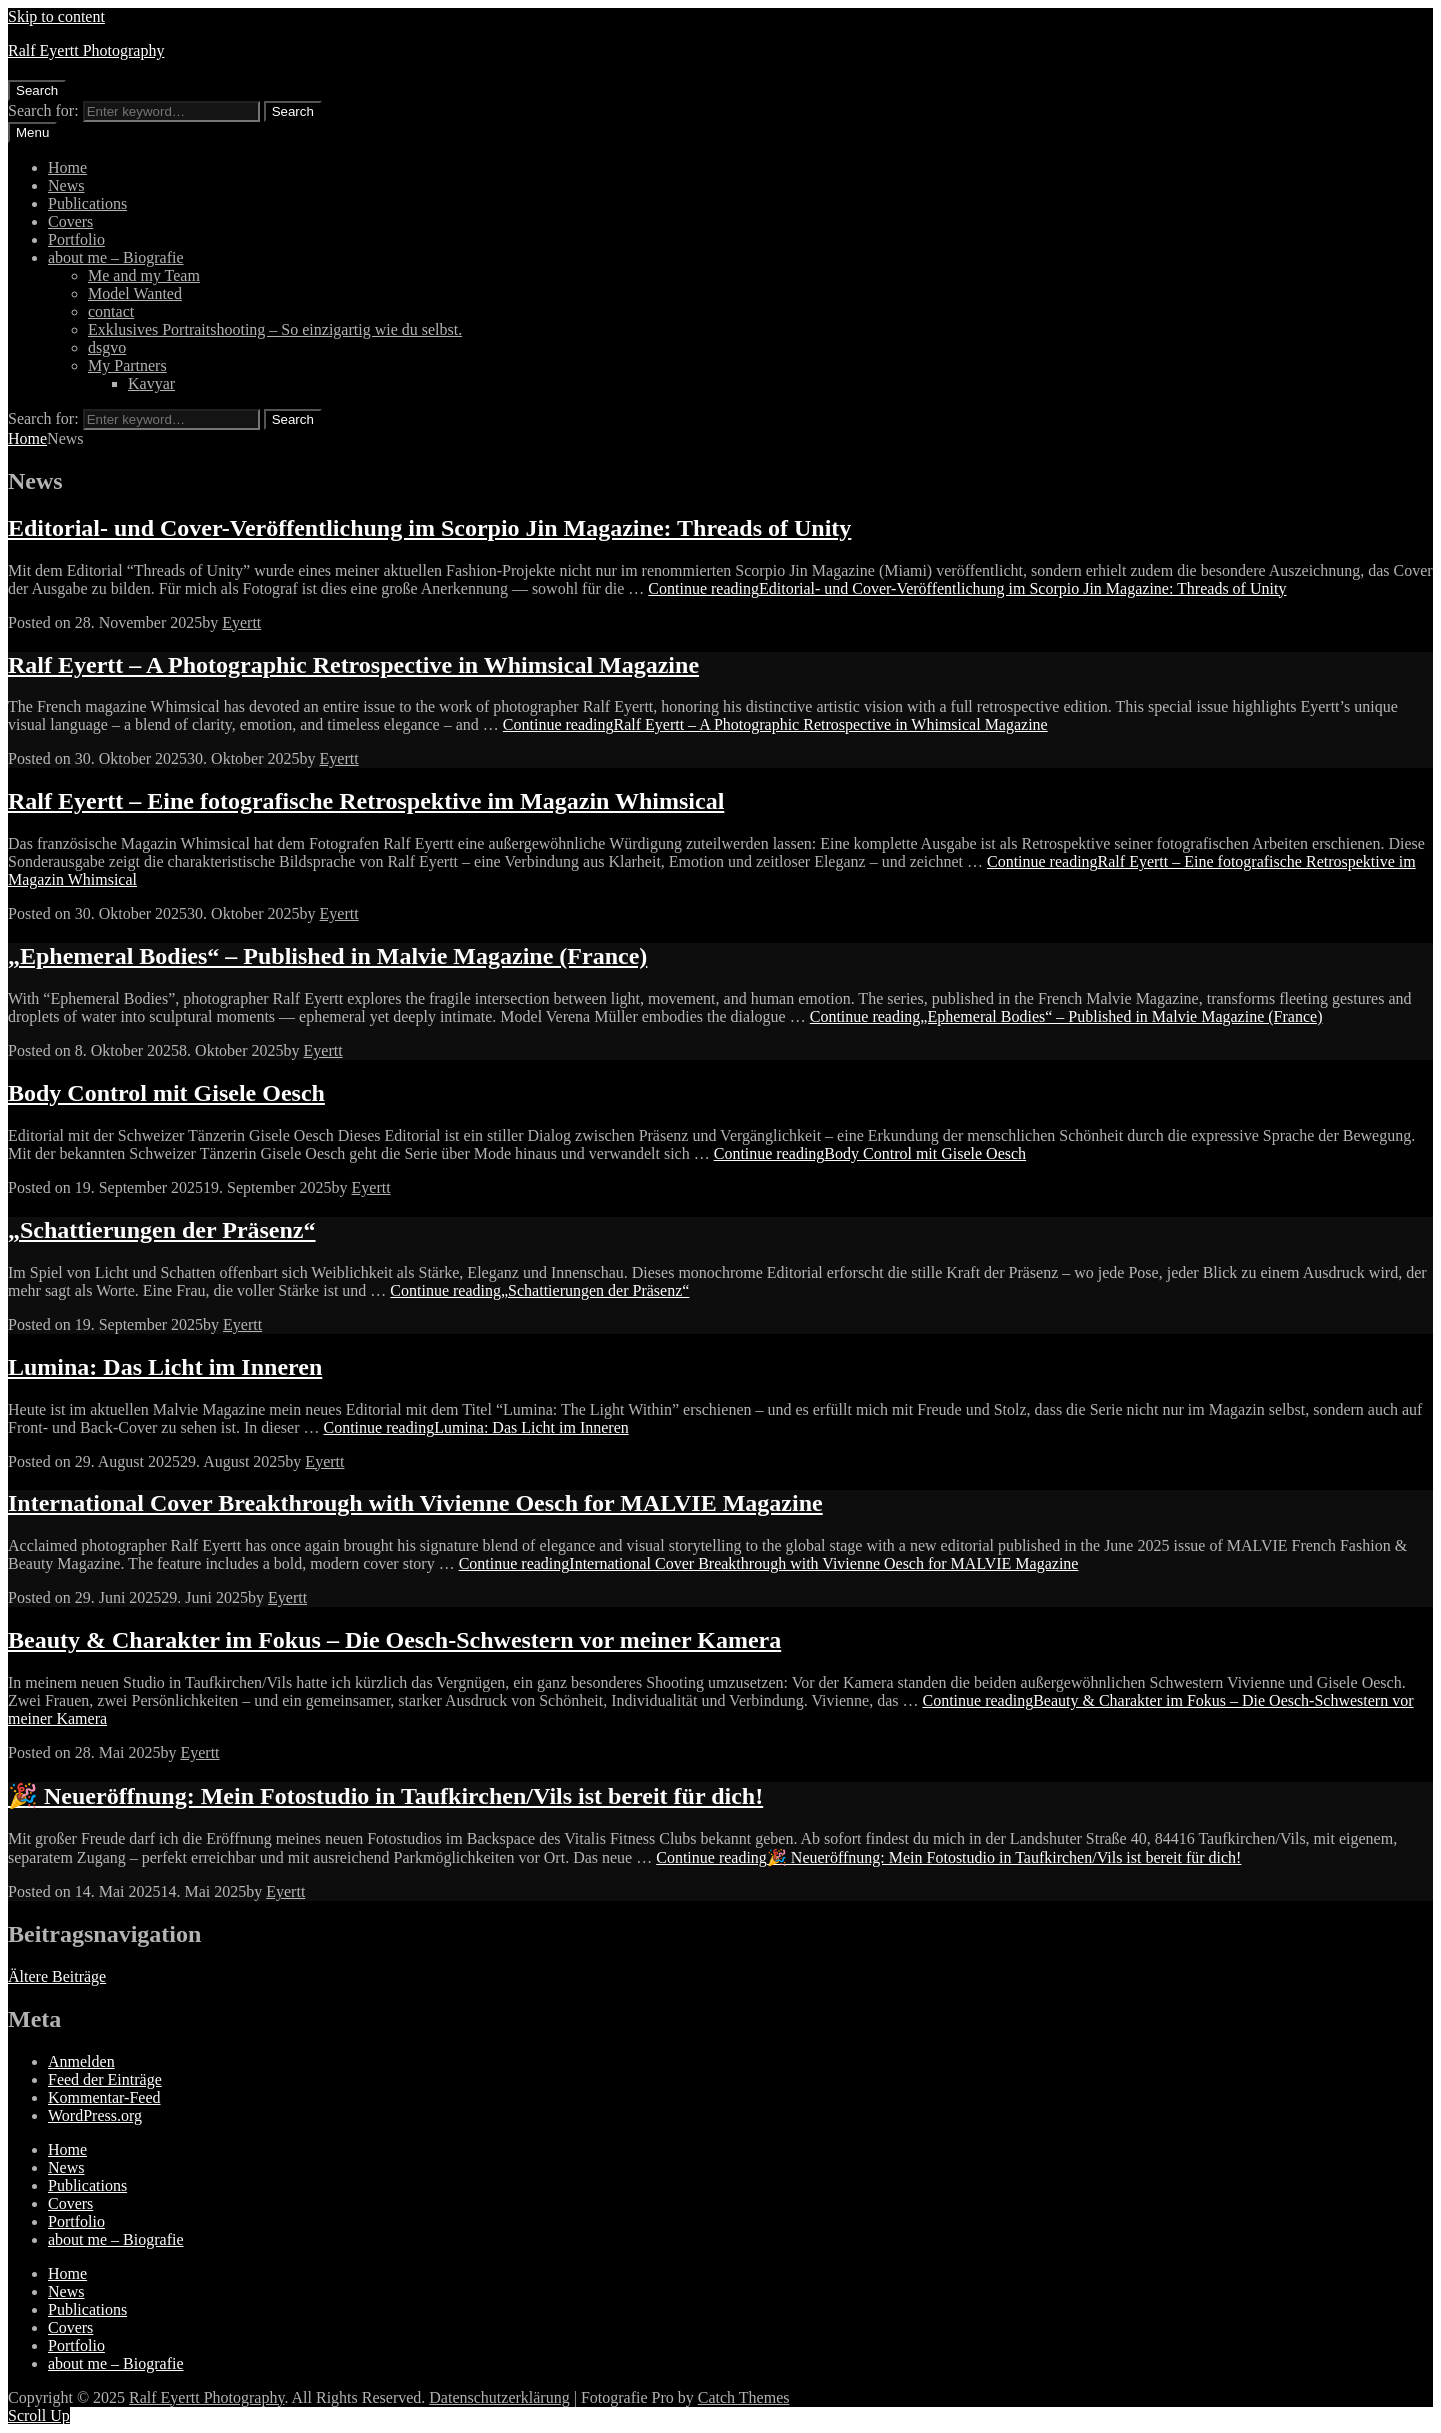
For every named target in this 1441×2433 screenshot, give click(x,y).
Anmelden (81, 2061)
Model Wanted (135, 293)
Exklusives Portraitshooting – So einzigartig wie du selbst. (275, 329)
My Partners (127, 365)
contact (111, 311)
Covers (70, 221)
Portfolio (76, 239)
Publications (87, 203)
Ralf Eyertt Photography (86, 50)
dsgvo (107, 347)
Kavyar (151, 383)
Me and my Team (144, 275)
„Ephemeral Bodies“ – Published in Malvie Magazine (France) (327, 956)
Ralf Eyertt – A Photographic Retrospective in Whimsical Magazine (353, 665)
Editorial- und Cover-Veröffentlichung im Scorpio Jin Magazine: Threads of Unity (429, 528)
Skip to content (56, 16)
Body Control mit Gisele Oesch (166, 1093)
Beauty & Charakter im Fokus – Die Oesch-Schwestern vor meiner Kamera (394, 1640)
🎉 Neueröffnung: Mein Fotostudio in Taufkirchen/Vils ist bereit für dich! (385, 1796)
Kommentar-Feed (104, 2097)
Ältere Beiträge (57, 1976)
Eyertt (241, 622)
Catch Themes (744, 2397)
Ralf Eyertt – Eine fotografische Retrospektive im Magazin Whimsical (366, 801)
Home (67, 167)
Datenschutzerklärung (499, 2397)
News (66, 185)
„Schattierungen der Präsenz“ (162, 1230)
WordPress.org (95, 2115)
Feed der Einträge (105, 2079)
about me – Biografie (116, 257)
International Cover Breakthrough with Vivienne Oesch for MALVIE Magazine (415, 1503)
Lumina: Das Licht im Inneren (165, 1367)
